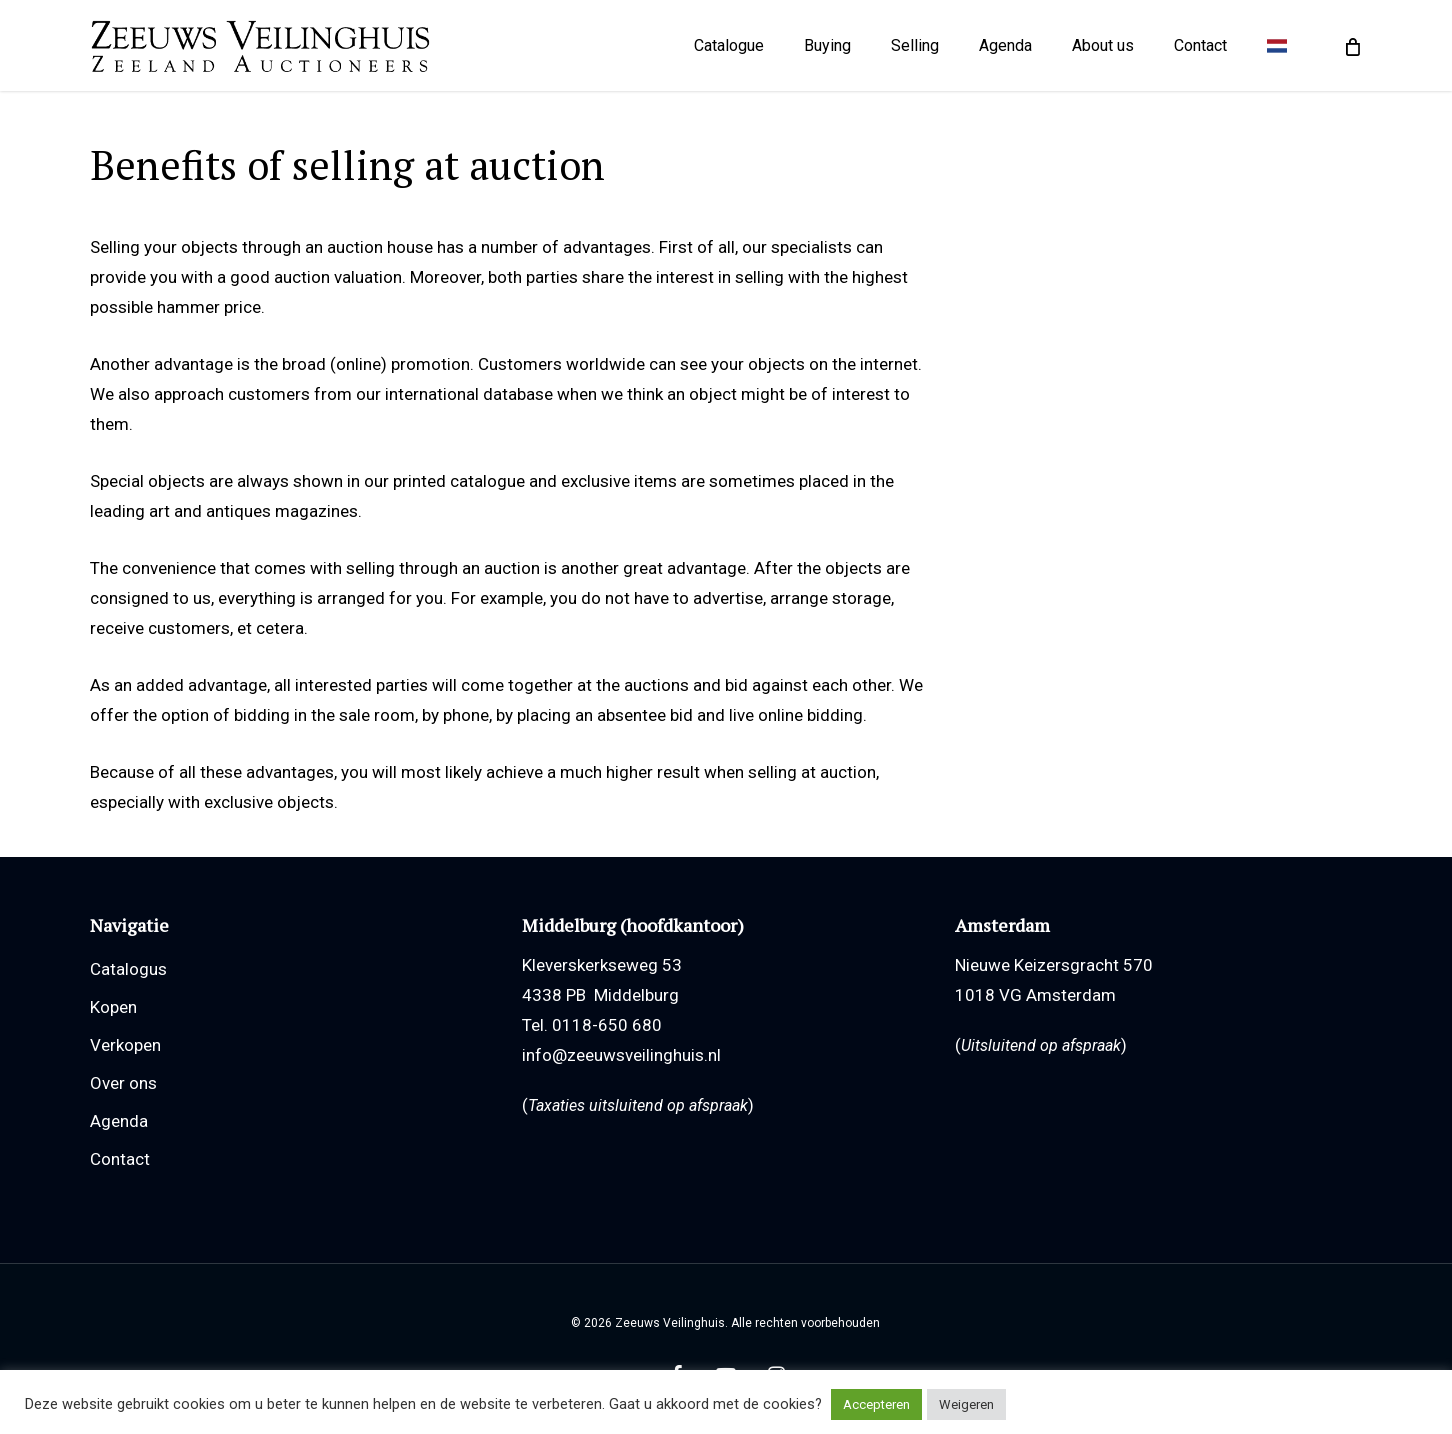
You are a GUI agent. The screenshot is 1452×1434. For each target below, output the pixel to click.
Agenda (119, 1121)
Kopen (113, 1007)
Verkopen (125, 1045)
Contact (120, 1159)
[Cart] (1351, 50)
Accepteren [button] (876, 1404)
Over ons (123, 1083)
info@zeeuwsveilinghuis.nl (621, 1055)
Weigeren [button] (966, 1404)
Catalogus (128, 969)
